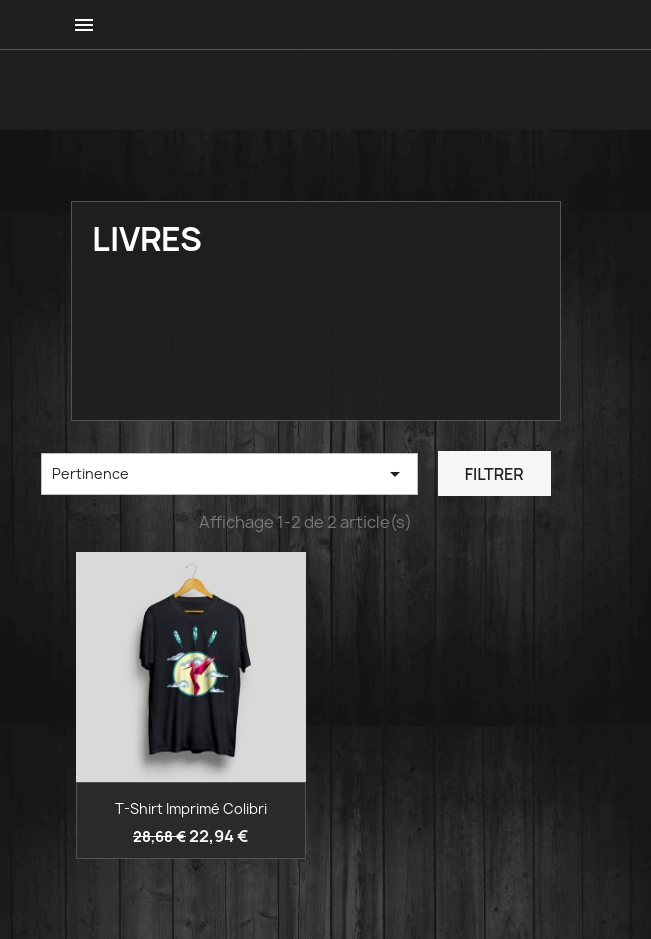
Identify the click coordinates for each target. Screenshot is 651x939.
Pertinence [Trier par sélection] (230, 474)
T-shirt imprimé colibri (191, 808)
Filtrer (494, 474)
